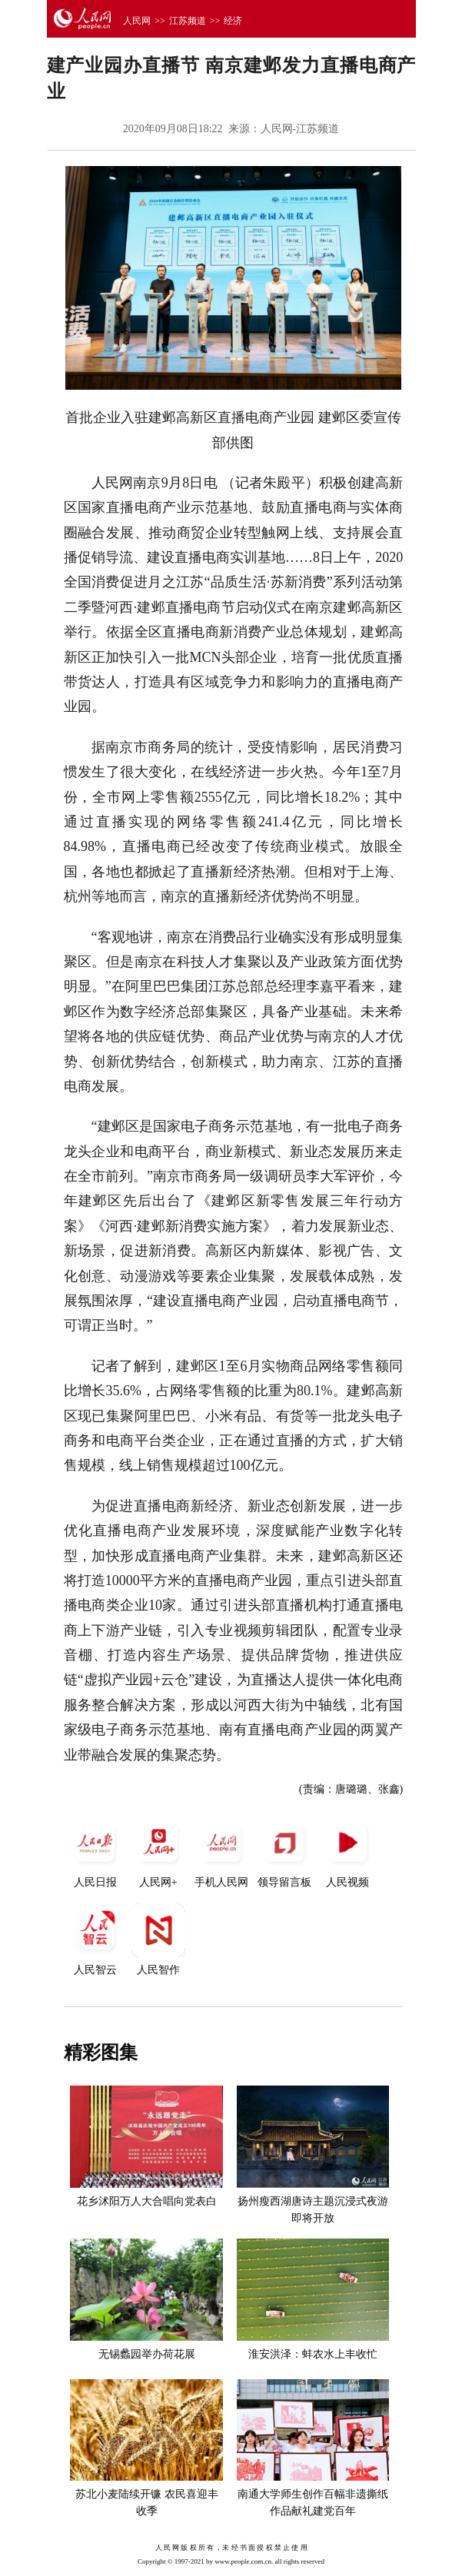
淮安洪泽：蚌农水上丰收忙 (312, 2354)
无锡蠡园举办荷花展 (146, 2354)
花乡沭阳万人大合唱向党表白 (147, 2201)
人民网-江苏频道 (300, 129)
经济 (233, 20)
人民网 (137, 20)
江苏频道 (187, 20)
